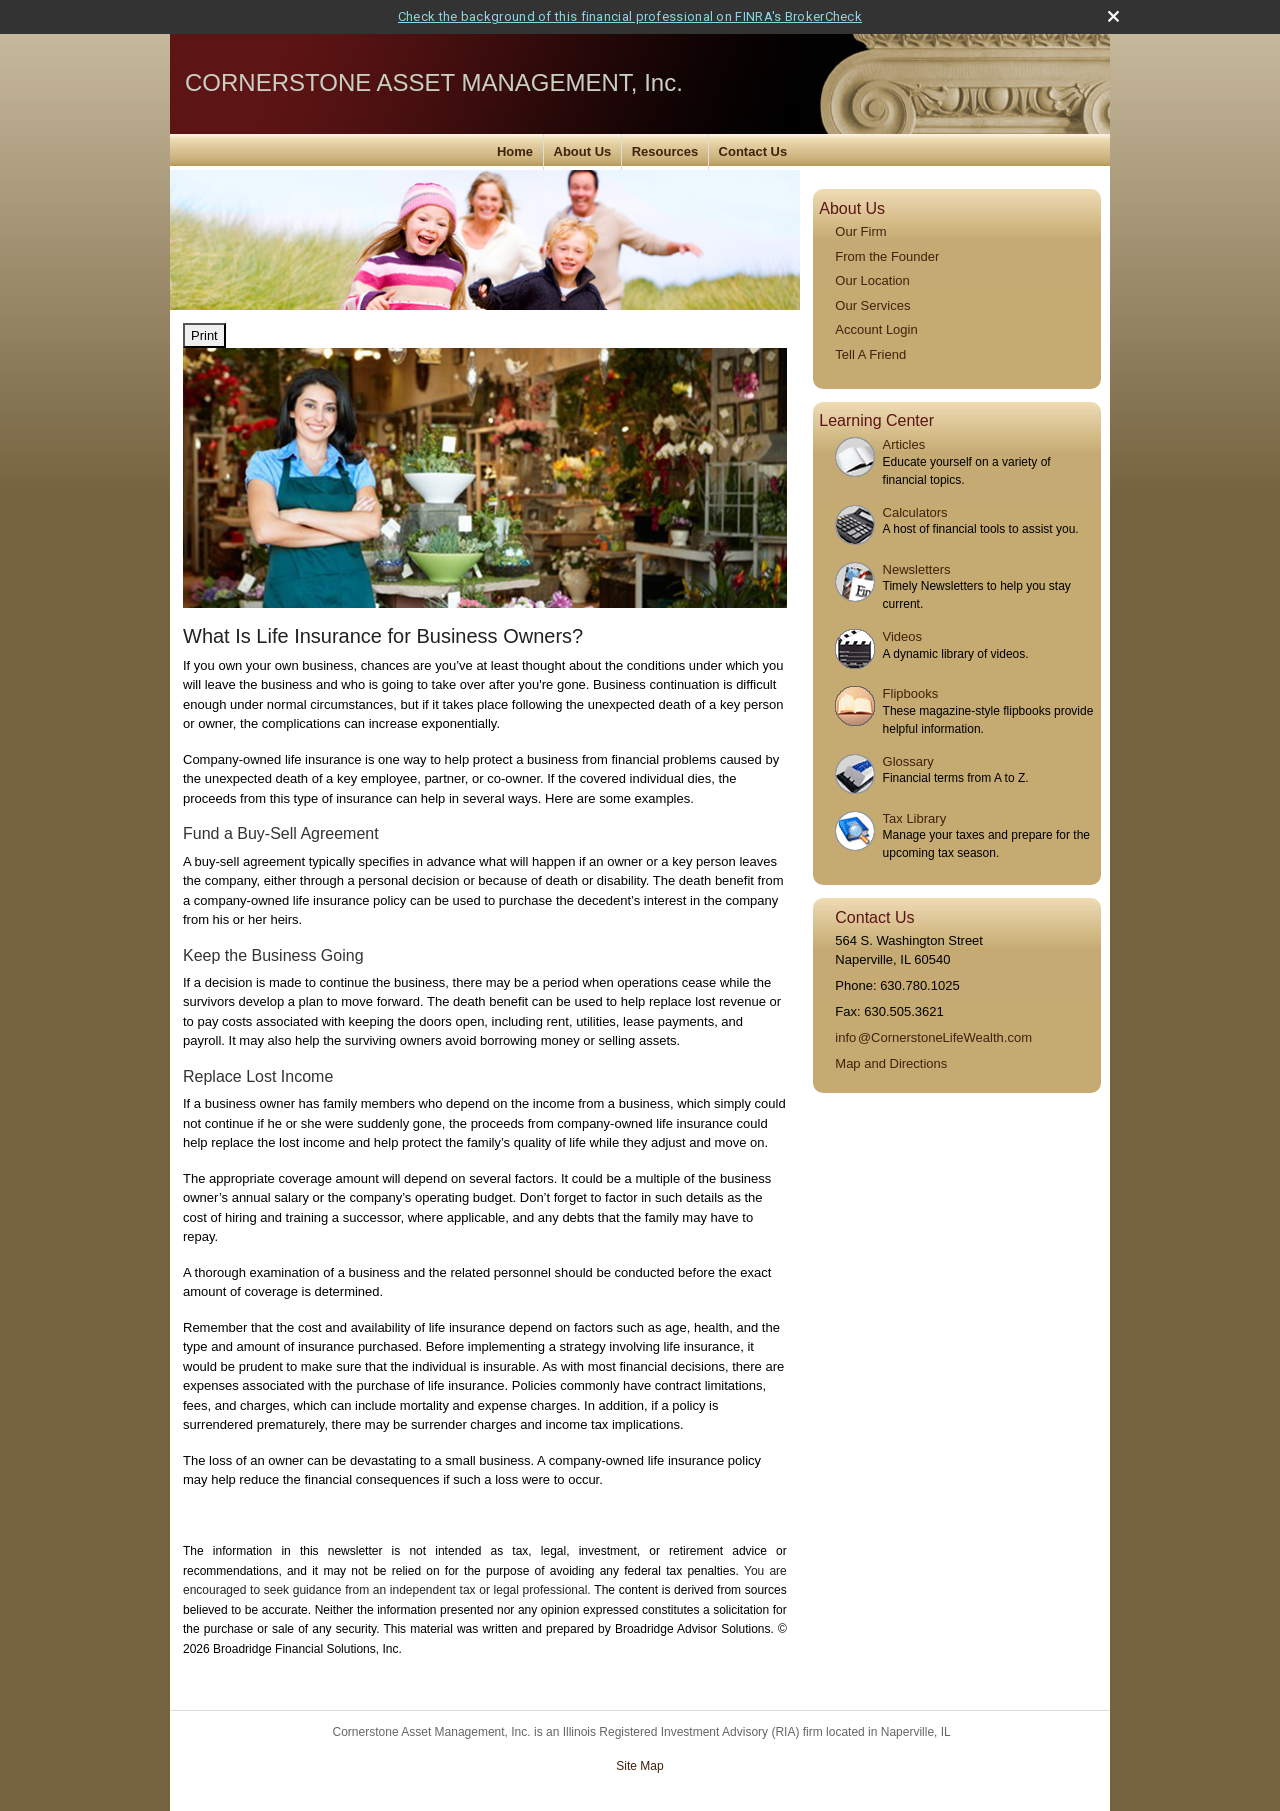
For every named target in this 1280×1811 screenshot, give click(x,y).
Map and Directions (891, 1063)
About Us (583, 151)
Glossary (908, 761)
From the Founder (887, 256)
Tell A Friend (870, 354)
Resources (665, 151)
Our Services (872, 305)
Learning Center (876, 420)
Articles (904, 444)
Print (204, 335)
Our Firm (860, 231)
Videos (903, 636)
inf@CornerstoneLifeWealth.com (933, 1037)
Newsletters (917, 569)
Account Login (876, 329)
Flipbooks (911, 693)
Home (515, 151)
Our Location (872, 280)
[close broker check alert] (1113, 16)
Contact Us (753, 151)
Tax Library (915, 818)
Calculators (915, 512)
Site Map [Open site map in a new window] (639, 1766)
